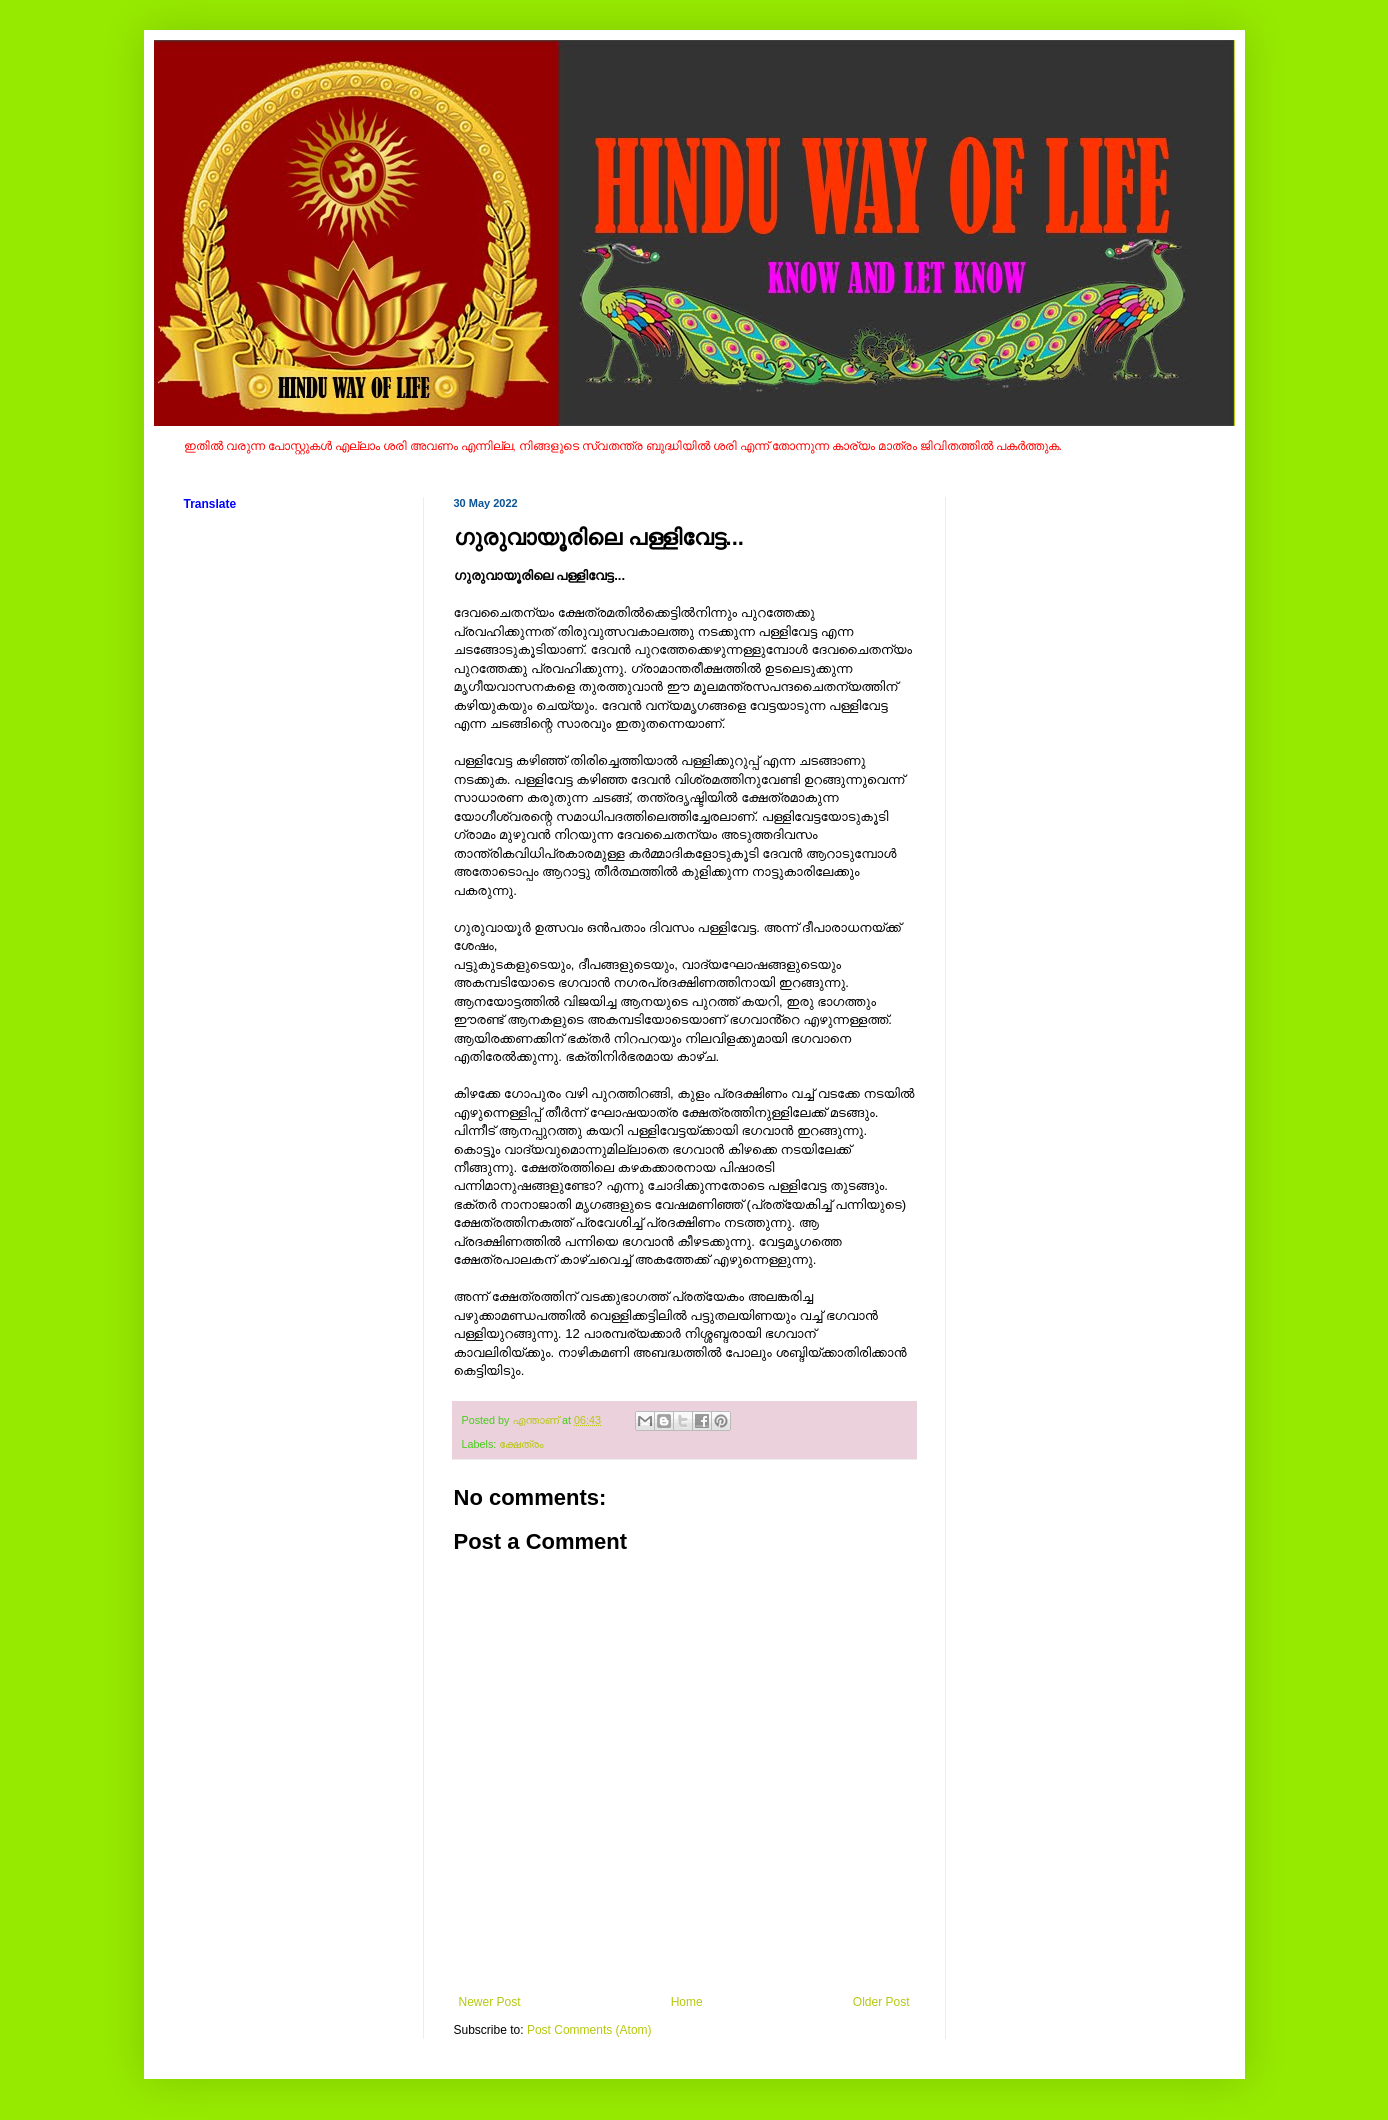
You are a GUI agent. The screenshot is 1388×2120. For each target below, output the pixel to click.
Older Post (881, 2002)
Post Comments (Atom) (589, 2030)
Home (687, 2002)
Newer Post (490, 2002)
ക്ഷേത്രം (521, 1444)
